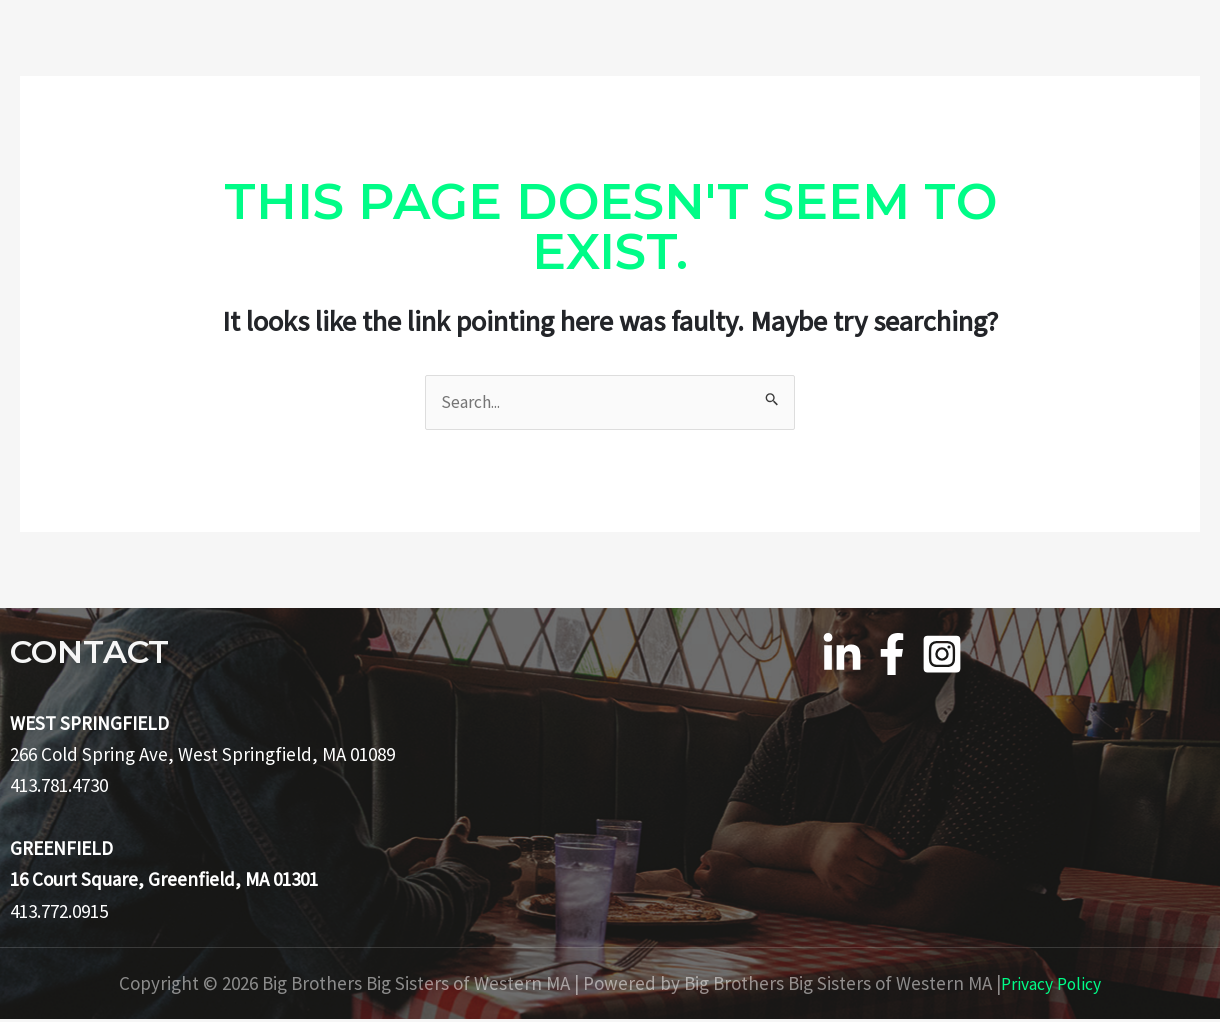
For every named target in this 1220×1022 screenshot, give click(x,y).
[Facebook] (892, 656)
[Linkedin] (842, 656)
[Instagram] (942, 656)
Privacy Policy (1051, 986)
